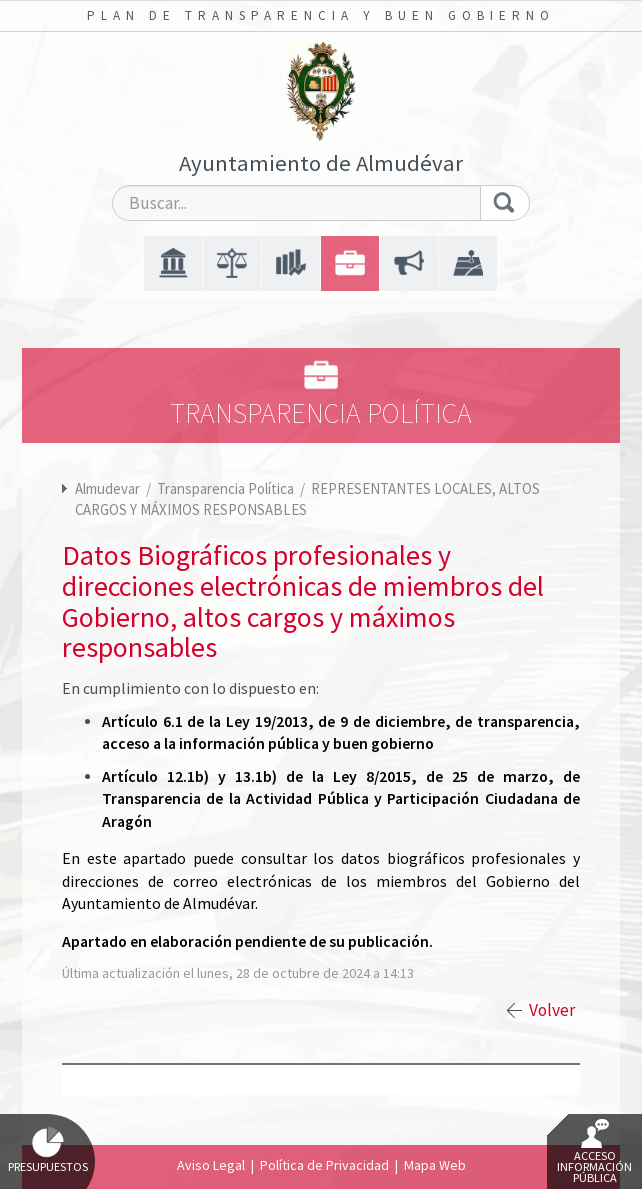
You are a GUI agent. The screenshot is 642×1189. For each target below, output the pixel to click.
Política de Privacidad (324, 1165)
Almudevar (107, 488)
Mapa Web (435, 1165)
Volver (552, 1010)
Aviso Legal (211, 1165)
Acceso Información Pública (594, 1152)
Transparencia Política (227, 488)
